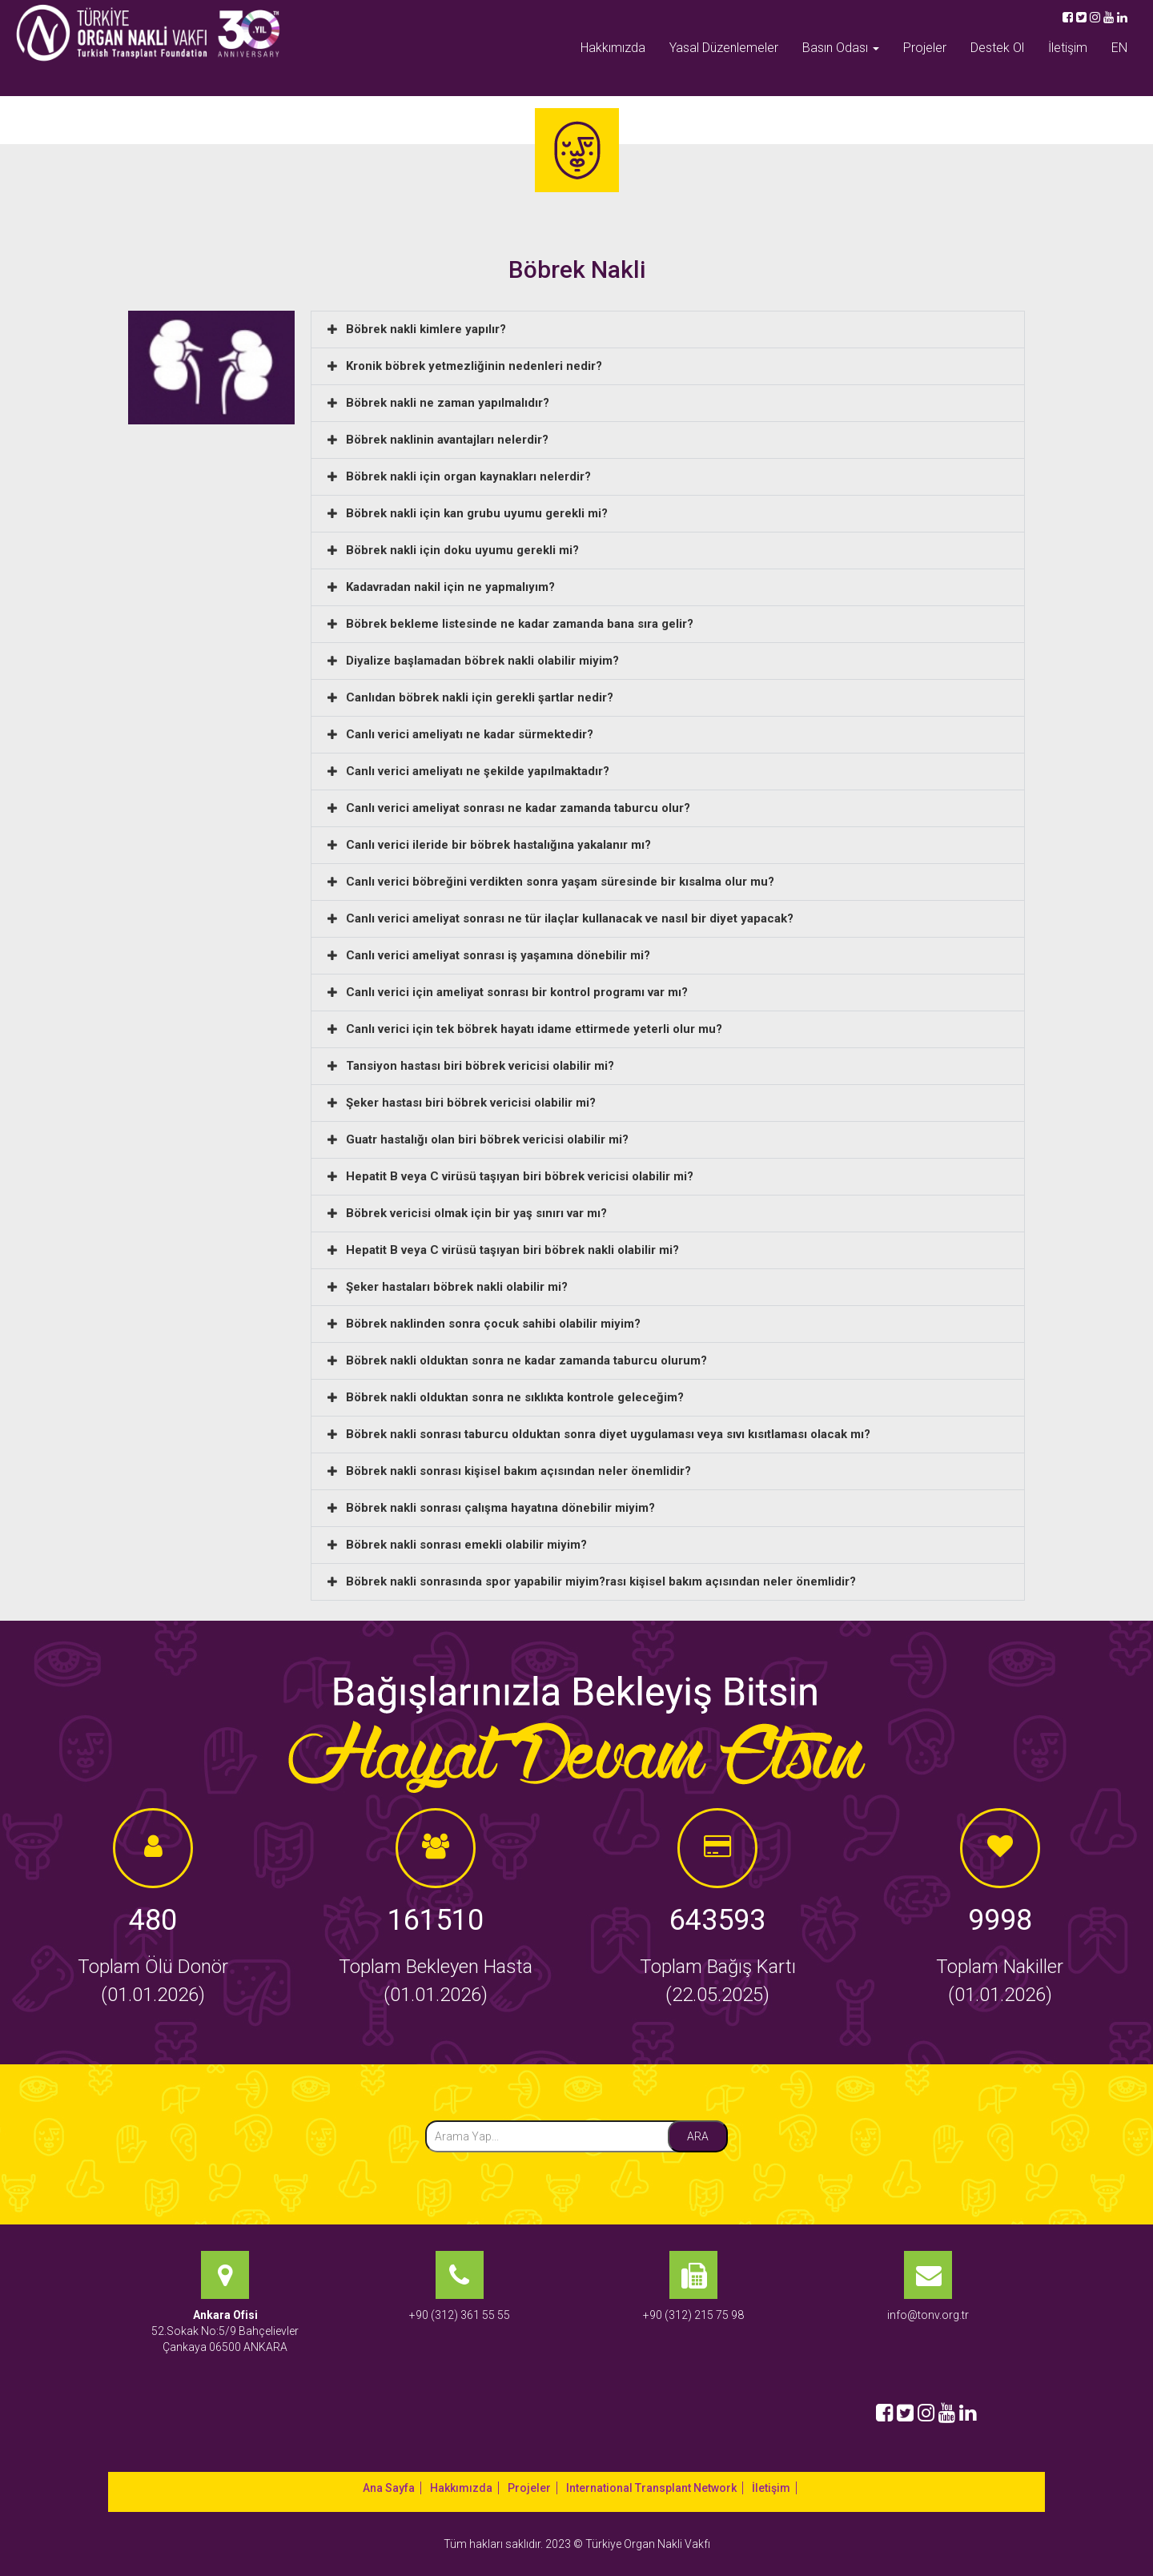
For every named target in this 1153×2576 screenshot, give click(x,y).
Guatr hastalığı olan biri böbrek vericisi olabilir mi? (487, 1139)
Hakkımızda (613, 47)
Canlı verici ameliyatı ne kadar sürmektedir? (469, 734)
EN (1119, 47)
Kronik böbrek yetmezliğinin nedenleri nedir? (474, 366)
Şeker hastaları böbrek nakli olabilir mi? (457, 1287)
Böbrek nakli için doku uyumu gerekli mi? (462, 550)
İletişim (1067, 47)
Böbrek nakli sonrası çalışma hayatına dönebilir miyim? (500, 1508)
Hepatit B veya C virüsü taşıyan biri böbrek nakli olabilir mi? (512, 1250)
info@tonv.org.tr (928, 2315)
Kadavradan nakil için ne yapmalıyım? (450, 587)
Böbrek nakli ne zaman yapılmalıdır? (447, 403)
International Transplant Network (651, 2488)
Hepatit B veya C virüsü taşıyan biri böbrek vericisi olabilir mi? (519, 1176)
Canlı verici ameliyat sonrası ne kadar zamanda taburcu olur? (518, 808)
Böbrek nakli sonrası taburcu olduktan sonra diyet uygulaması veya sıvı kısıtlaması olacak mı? (608, 1434)
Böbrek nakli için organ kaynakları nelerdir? (468, 476)
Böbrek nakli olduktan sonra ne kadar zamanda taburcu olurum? (526, 1360)
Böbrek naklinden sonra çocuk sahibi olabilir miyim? (493, 1323)
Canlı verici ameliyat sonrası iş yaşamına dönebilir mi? (498, 955)
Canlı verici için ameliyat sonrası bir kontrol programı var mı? (517, 992)
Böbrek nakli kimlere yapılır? (426, 329)
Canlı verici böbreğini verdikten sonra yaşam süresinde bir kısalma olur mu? (560, 881)
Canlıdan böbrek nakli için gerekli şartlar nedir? (479, 697)
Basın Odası (840, 47)
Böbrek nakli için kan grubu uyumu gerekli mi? (477, 513)
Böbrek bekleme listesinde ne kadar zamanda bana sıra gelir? (519, 624)
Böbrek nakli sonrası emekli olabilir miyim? (466, 1544)
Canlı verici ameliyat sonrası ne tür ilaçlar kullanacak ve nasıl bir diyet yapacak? (569, 918)
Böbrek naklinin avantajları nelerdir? (447, 439)
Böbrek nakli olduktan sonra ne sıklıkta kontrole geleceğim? (515, 1397)
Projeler (924, 47)
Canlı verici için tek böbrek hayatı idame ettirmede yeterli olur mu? (534, 1029)
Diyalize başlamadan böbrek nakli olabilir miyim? (482, 660)
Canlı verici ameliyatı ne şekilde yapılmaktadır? (477, 771)
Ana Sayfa (389, 2488)
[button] (667, 329)
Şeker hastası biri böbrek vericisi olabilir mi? (471, 1102)
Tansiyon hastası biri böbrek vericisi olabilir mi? (480, 1066)
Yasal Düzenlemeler (723, 47)
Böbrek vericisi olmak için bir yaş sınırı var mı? (476, 1213)
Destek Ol (997, 47)
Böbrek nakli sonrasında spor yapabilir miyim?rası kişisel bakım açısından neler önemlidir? (601, 1581)
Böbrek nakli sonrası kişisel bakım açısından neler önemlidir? (518, 1471)
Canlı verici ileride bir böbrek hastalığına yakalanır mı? (498, 845)
